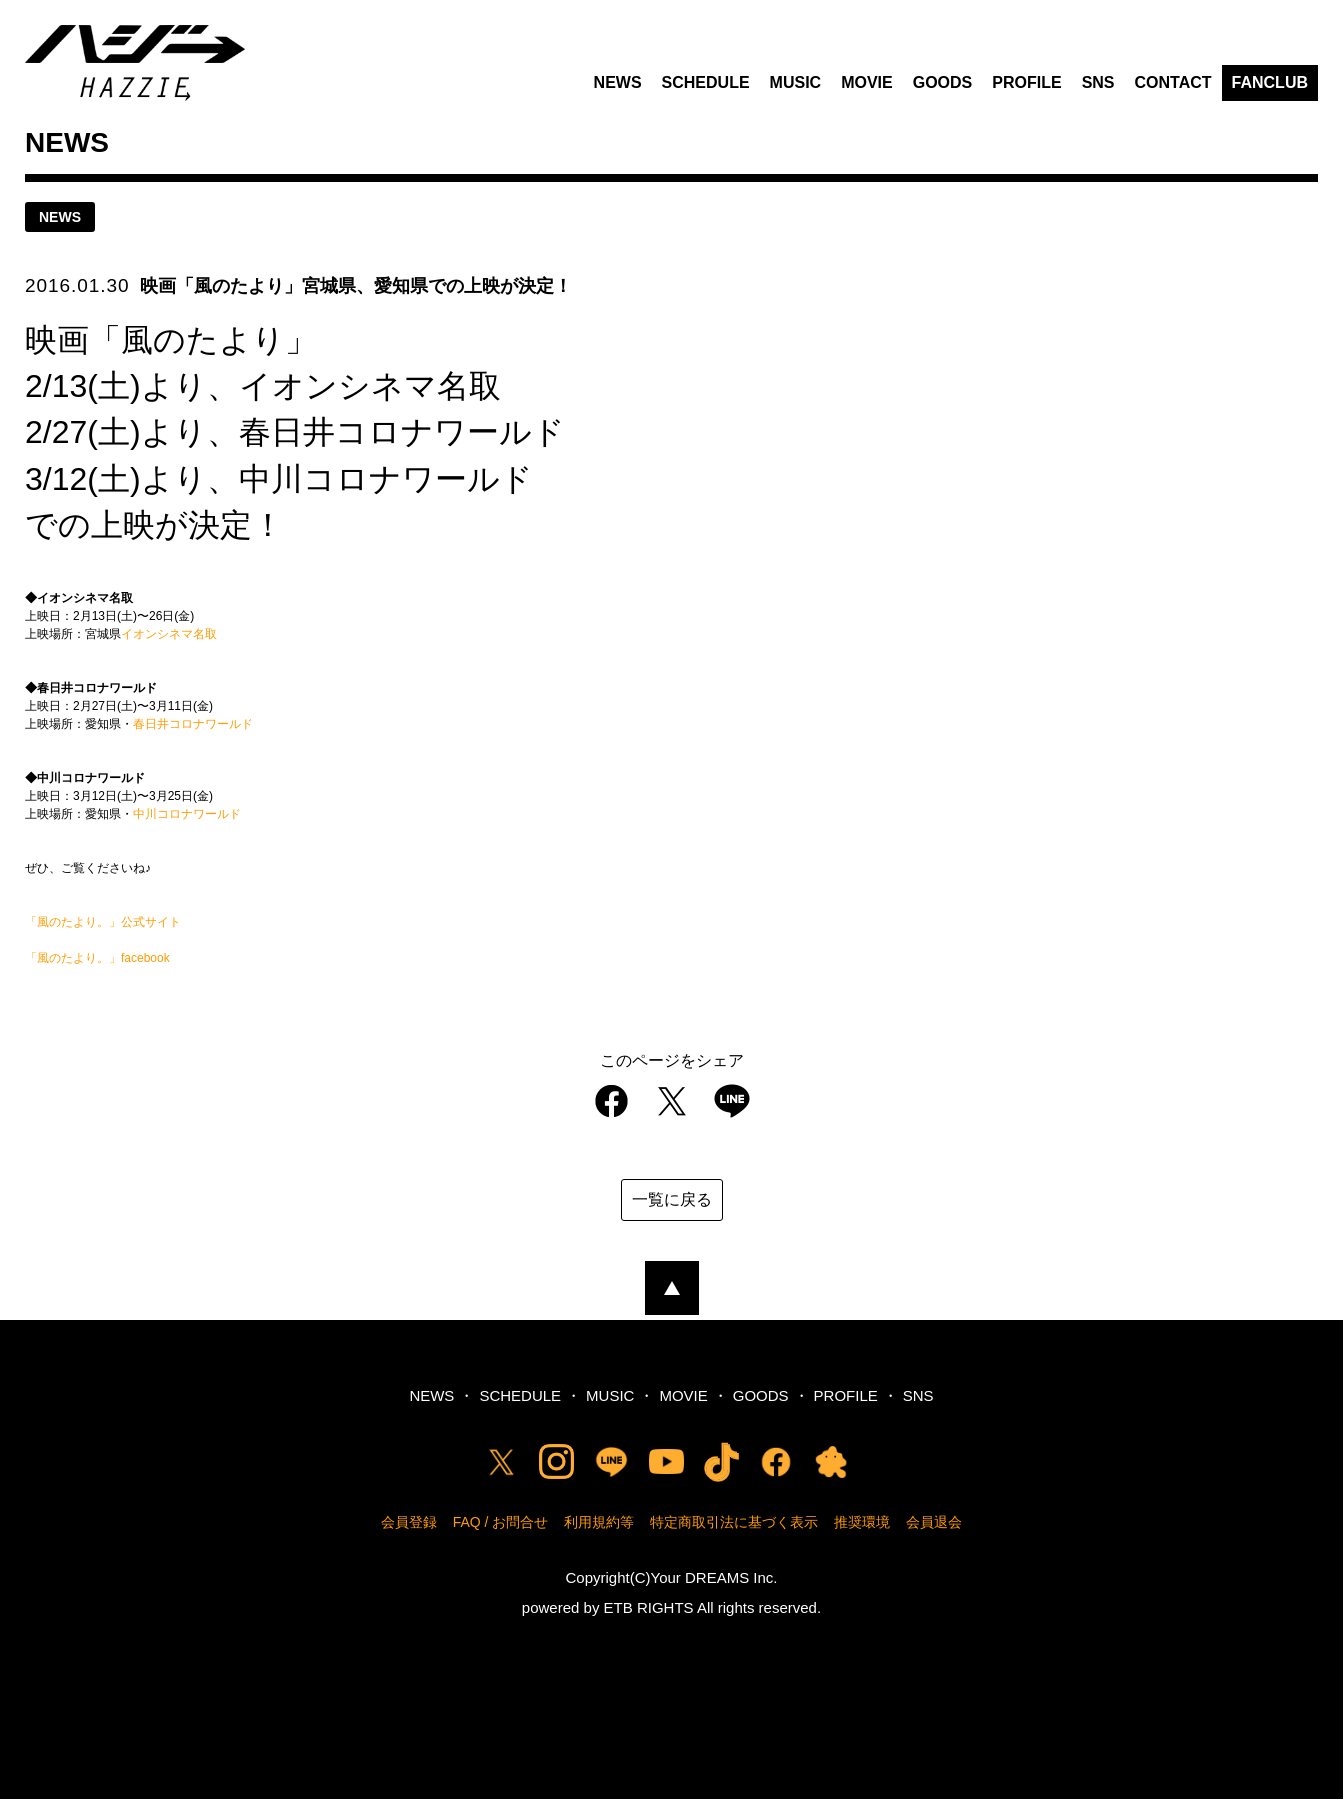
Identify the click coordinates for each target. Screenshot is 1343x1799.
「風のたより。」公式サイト (103, 922)
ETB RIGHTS (649, 1607)
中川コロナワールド (187, 814)
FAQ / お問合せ (501, 1522)
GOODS (943, 82)
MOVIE (867, 82)
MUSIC (796, 82)
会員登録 (409, 1522)
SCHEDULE (706, 82)
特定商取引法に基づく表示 (734, 1522)
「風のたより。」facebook (97, 958)
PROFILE (1026, 82)
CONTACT (1173, 82)
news (60, 217)
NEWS (618, 82)
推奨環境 (862, 1522)
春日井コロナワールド (193, 724)
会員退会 (934, 1522)
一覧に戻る (672, 1199)
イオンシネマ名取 (169, 634)
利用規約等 (599, 1522)
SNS (1098, 82)
